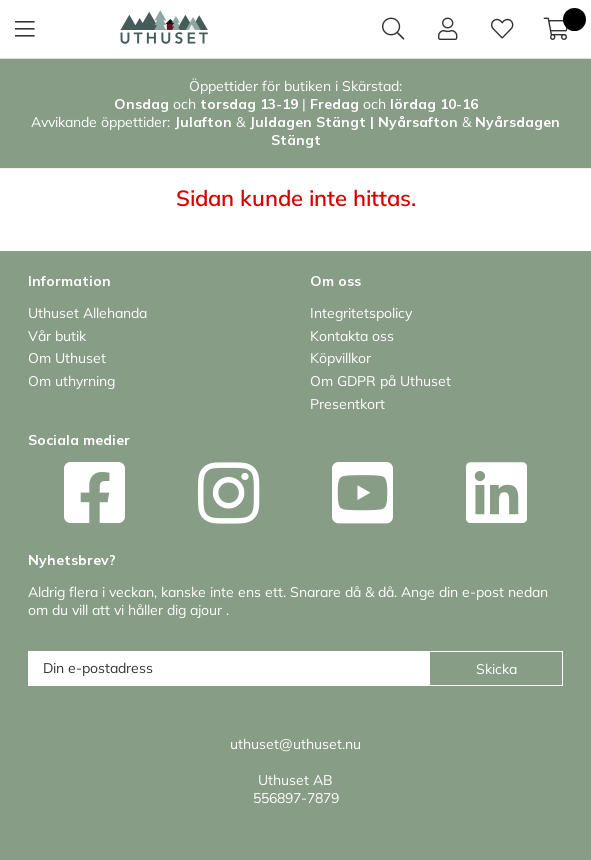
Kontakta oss (352, 336)
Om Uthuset (67, 358)
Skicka (496, 669)
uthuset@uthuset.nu (295, 744)
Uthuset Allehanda (87, 313)
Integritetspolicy (361, 313)
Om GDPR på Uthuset (380, 381)
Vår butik (57, 336)
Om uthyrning (71, 381)
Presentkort (347, 404)
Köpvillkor (340, 358)
